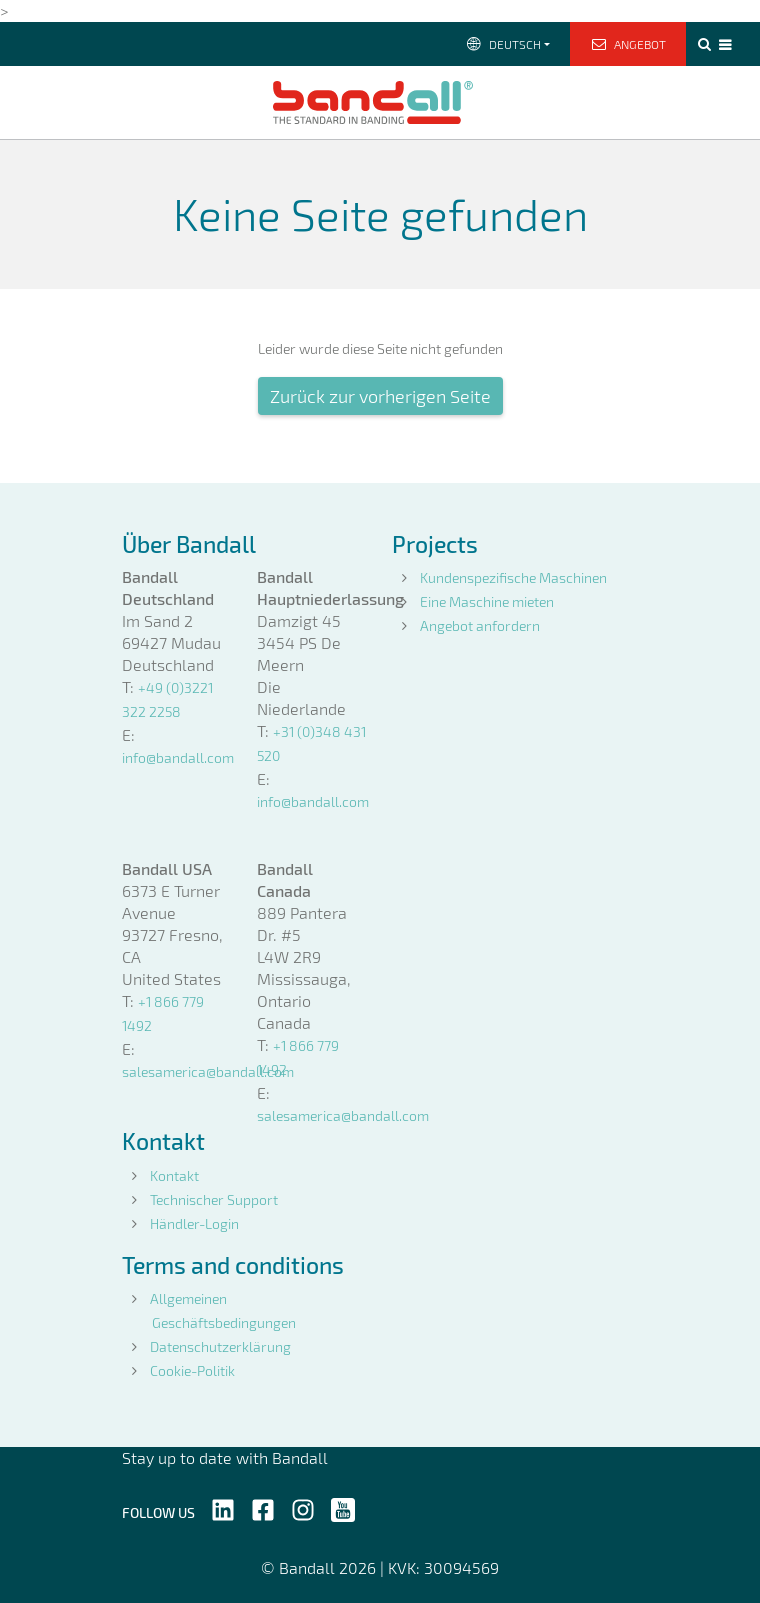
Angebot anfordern (480, 625)
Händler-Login (194, 1223)
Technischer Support (214, 1199)
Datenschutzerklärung (220, 1346)
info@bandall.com (178, 757)
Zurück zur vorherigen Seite (380, 396)
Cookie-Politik (192, 1370)
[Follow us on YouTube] (343, 1508)
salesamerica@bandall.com (208, 1071)
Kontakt (174, 1175)
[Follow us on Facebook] (263, 1508)
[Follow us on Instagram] (303, 1508)
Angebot (628, 43)
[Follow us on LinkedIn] (223, 1508)
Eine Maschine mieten (487, 601)
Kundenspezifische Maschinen (513, 577)
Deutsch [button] (502, 43)
